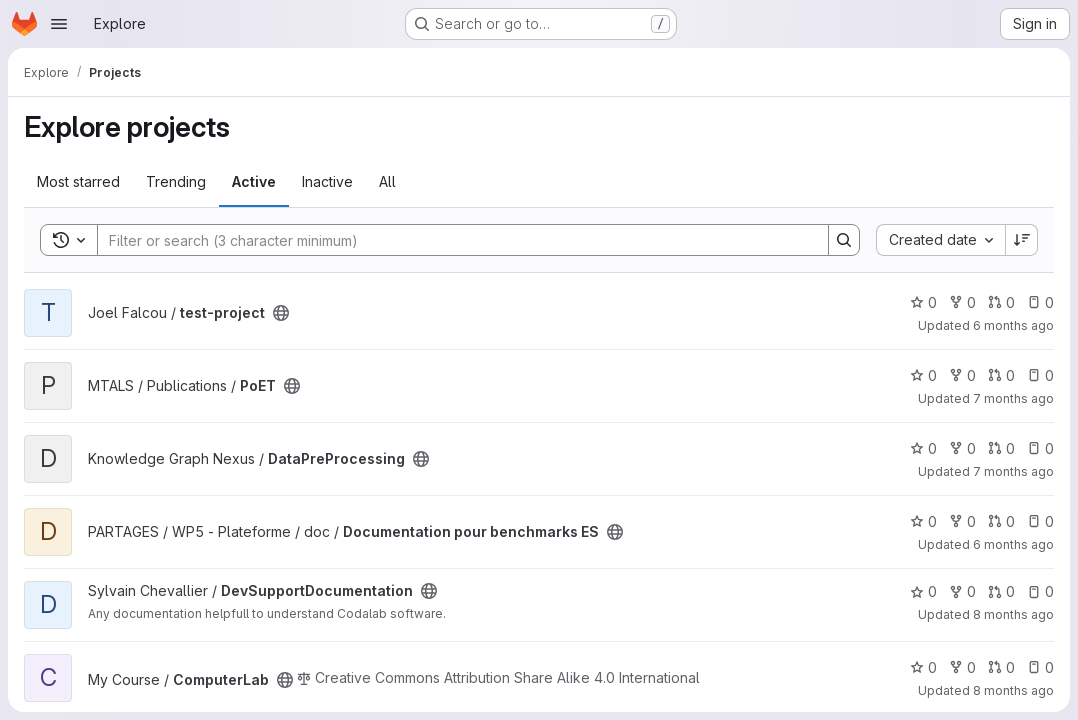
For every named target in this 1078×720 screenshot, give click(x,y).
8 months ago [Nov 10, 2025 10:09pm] (1013, 690)
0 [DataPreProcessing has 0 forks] (962, 448)
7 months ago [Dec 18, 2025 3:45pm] (1013, 398)
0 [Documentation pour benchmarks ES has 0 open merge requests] (1001, 521)
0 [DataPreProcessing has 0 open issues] (1040, 448)
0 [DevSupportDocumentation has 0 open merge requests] (1001, 591)
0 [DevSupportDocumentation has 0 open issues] (1040, 591)
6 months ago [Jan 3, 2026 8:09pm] (1013, 325)
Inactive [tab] (327, 181)
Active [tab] (254, 181)
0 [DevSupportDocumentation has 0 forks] (962, 591)
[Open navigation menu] (59, 24)
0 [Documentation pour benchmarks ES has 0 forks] (962, 521)
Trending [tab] (176, 181)
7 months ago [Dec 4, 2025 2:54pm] (1013, 471)
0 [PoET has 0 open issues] (1040, 375)
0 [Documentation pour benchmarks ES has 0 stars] (923, 521)
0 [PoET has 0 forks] (962, 375)
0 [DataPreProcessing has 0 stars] (923, 448)
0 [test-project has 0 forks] (962, 302)
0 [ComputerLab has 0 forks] (962, 667)
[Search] (453, 240)
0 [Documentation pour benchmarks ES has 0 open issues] (1040, 521)
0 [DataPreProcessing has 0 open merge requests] (1001, 448)
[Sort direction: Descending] (1022, 240)
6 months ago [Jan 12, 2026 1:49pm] (1013, 544)
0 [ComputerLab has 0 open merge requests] (1001, 667)
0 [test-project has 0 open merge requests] (1001, 302)
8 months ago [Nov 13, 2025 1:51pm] (1013, 614)
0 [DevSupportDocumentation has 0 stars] (923, 591)
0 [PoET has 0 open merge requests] (1001, 375)
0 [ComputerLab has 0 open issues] (1040, 667)
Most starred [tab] (78, 181)
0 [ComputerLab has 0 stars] (923, 667)
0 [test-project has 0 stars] (923, 302)
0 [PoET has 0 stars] (923, 375)
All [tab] (387, 181)
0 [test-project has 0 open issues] (1040, 302)
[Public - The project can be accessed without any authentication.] (281, 313)
